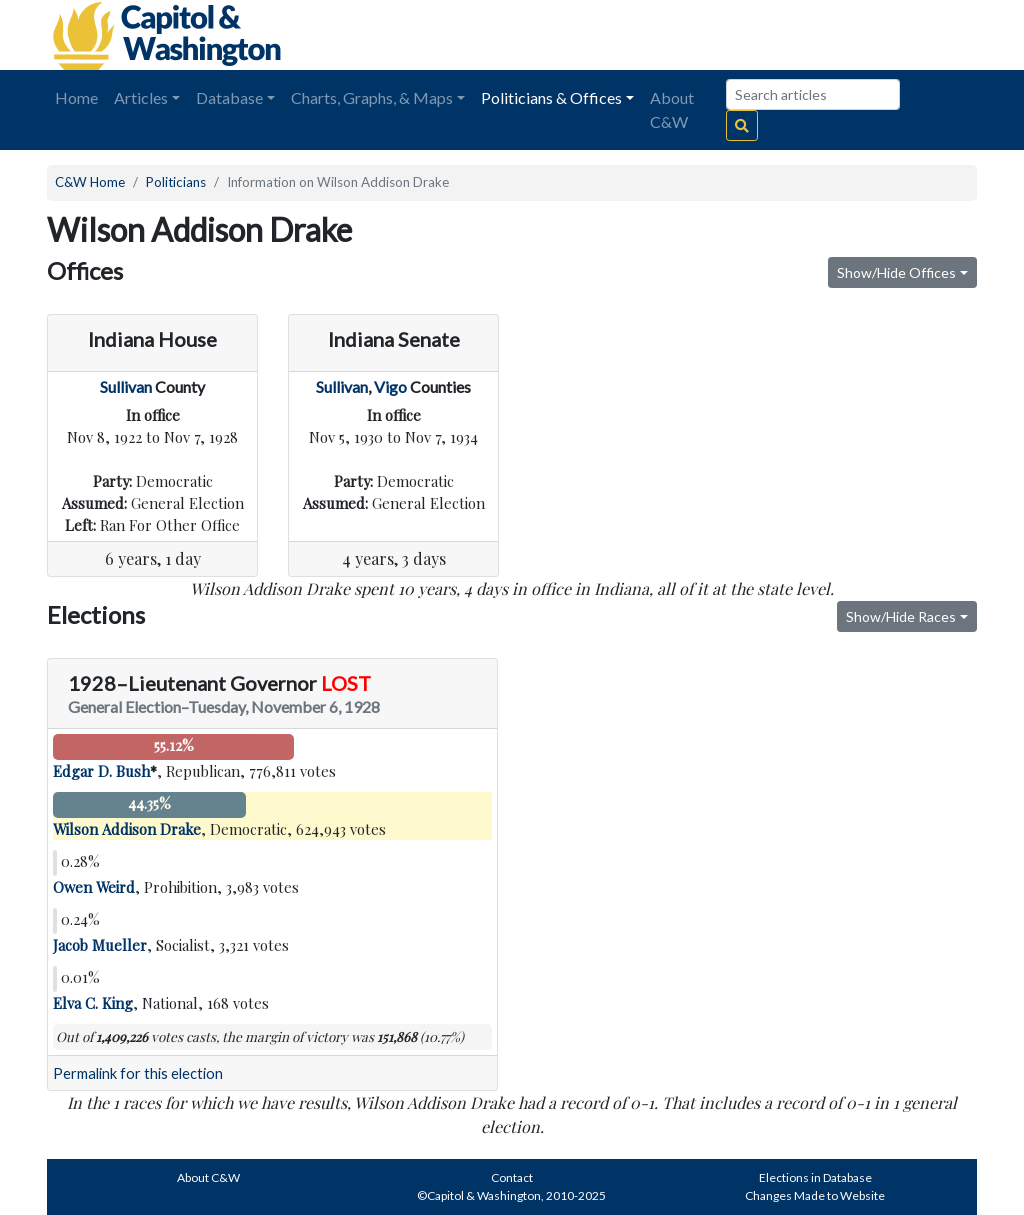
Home (76, 97)
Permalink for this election (138, 1073)
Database (229, 97)
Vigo (390, 386)
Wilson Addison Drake (127, 829)
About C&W (672, 109)
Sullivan (126, 386)
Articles (141, 97)
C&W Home (90, 182)
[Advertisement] (753, 35)
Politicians (176, 182)
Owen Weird (94, 887)
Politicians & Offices (551, 97)
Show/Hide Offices (896, 272)
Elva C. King (93, 1003)
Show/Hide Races (901, 616)
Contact (512, 1177)
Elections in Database (815, 1177)
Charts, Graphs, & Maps (372, 97)
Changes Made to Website (815, 1195)
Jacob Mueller (100, 945)
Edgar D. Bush (101, 771)
